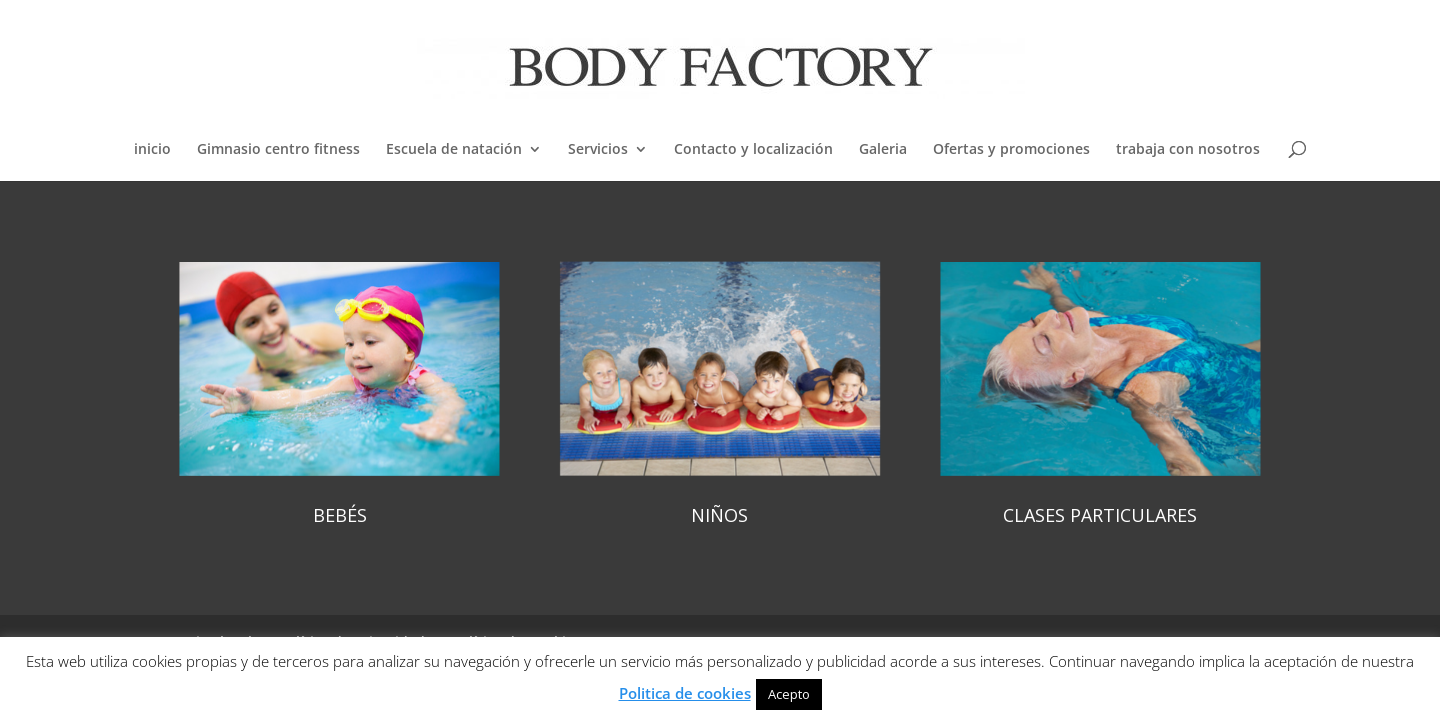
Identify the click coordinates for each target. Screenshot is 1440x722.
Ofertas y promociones (1011, 150)
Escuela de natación (454, 150)
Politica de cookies (685, 693)
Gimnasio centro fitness (278, 150)
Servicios (598, 150)
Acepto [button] (789, 694)
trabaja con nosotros (1188, 150)
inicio (152, 150)
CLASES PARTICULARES (1100, 515)
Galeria (883, 150)
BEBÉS (340, 515)
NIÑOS (719, 515)
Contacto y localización (753, 150)
